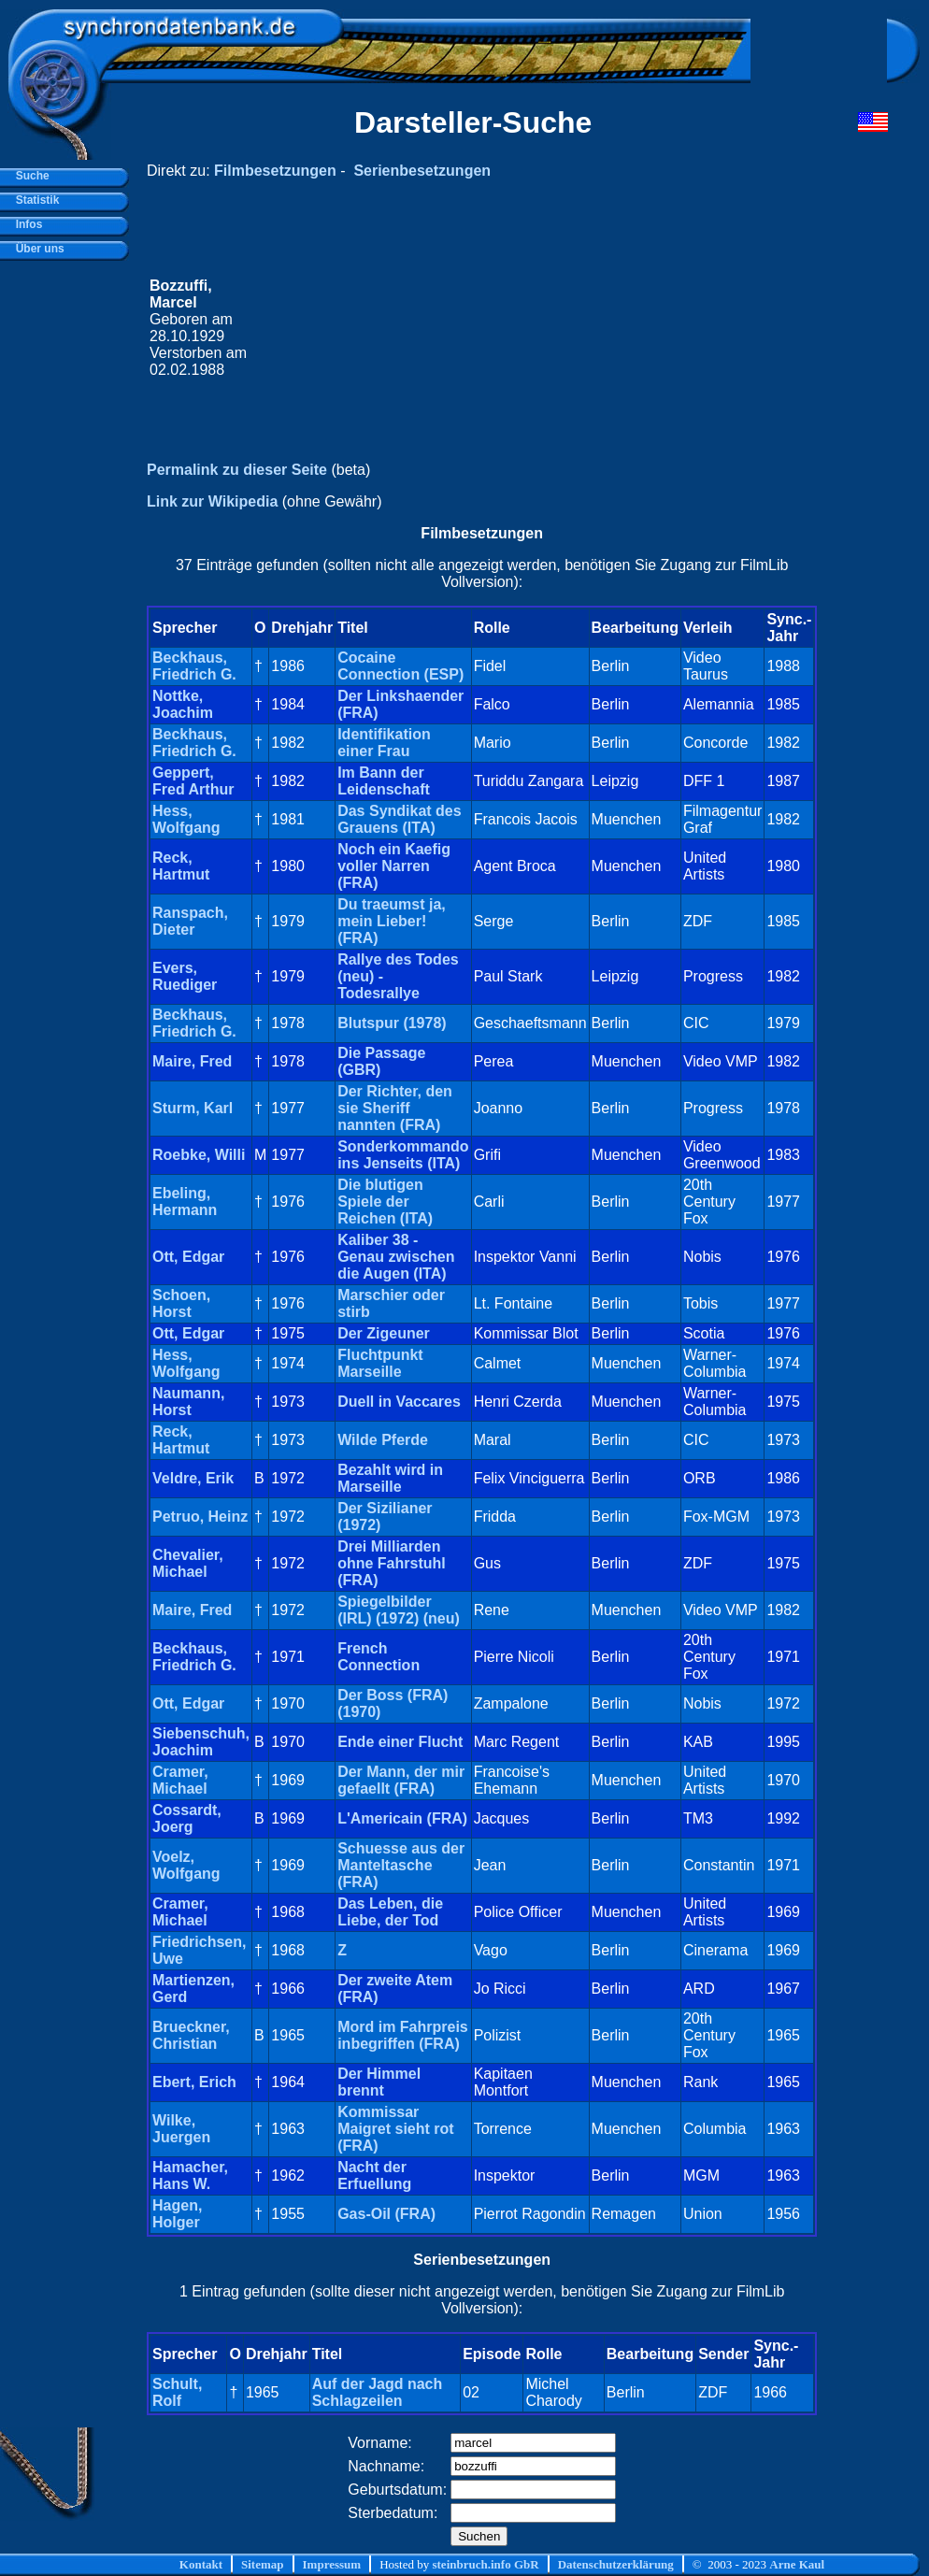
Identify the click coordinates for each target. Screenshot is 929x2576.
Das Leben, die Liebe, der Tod (390, 1912)
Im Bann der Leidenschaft (383, 781)
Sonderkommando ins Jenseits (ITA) (402, 1154)
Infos (25, 224)
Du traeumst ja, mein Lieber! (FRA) (391, 921)
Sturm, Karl (192, 1108)
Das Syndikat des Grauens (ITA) (399, 819)
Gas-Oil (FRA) (386, 2214)
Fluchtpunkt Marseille (380, 1363)
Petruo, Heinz (200, 1516)
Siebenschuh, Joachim (201, 1741)
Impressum (332, 2564)
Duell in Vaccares (399, 1402)
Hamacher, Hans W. (190, 2175)
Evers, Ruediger (184, 976)
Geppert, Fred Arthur (193, 781)
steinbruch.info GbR (485, 2564)
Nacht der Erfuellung (374, 2175)
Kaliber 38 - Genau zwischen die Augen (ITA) (395, 1256)
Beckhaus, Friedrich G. (194, 666)
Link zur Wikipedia (212, 501)
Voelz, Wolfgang (186, 1865)
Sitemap (262, 2564)
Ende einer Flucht (400, 1742)
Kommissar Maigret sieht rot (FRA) (395, 2129)
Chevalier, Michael (187, 1563)
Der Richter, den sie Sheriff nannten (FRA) (394, 1108)
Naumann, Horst (188, 1401)
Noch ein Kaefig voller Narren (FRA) (393, 866)
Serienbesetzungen (422, 171)
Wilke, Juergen (181, 2128)
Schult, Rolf (177, 2392)
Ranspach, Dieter (190, 921)
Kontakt (200, 2564)
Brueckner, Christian (191, 2035)
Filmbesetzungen (275, 171)
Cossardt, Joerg (187, 1818)
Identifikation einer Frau (384, 742)
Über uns (36, 248)
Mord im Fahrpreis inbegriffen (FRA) (402, 2035)
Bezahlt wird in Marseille (390, 1478)
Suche (29, 175)
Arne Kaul (796, 2564)
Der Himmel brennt (379, 2082)
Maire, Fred (192, 1061)
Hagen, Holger (177, 2213)
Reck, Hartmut (180, 866)
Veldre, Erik (193, 1478)
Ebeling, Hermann (184, 1201)
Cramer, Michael (180, 1780)
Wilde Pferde (382, 1440)
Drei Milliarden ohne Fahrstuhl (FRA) (391, 1563)
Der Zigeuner (383, 1333)
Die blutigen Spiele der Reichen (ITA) (385, 1201)
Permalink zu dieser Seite (237, 470)
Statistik (34, 200)
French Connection (378, 1656)
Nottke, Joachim (182, 704)
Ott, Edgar (188, 1257)
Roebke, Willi (198, 1155)
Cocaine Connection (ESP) (400, 666)
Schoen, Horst (181, 1303)
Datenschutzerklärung (616, 2564)
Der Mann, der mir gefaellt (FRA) (400, 1780)
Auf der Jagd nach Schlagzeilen (377, 2392)
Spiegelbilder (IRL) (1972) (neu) (398, 1610)
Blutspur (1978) (391, 1023)
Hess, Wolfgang (186, 819)
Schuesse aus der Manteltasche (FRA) (400, 1865)
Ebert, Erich (194, 2082)
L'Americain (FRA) (402, 1818)
